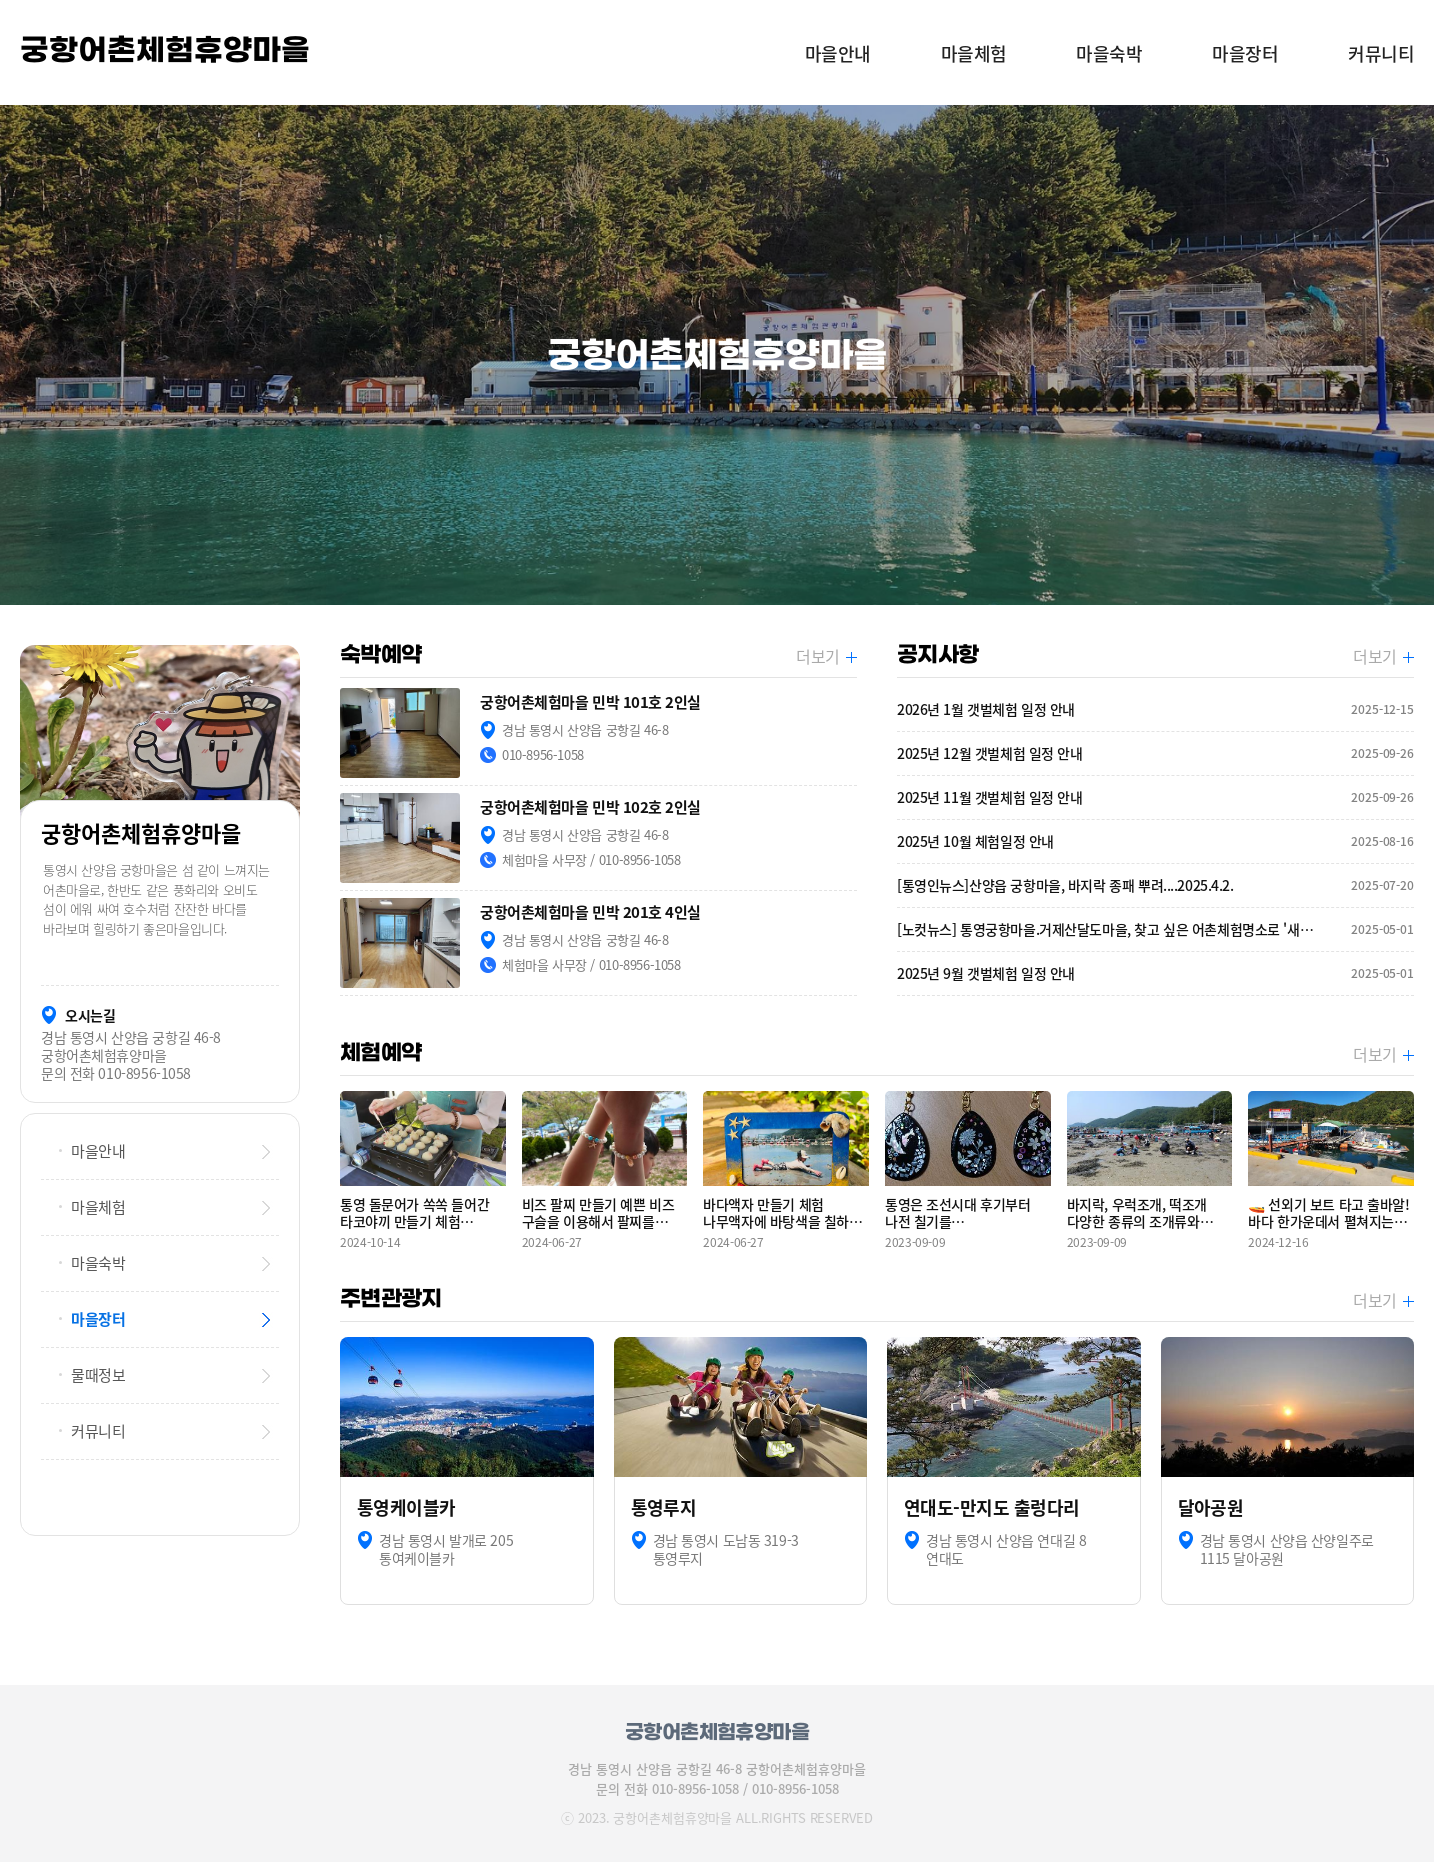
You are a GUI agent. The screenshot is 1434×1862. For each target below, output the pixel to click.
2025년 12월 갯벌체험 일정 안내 (1155, 753)
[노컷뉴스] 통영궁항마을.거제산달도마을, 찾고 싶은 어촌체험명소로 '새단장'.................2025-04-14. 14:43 (1155, 929)
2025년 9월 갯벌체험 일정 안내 (1155, 973)
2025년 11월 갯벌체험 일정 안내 (1155, 797)
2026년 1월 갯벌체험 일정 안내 (1155, 709)
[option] (717, 355)
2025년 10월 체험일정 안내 (1155, 841)
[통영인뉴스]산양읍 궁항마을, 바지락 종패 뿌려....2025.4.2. (1155, 885)
